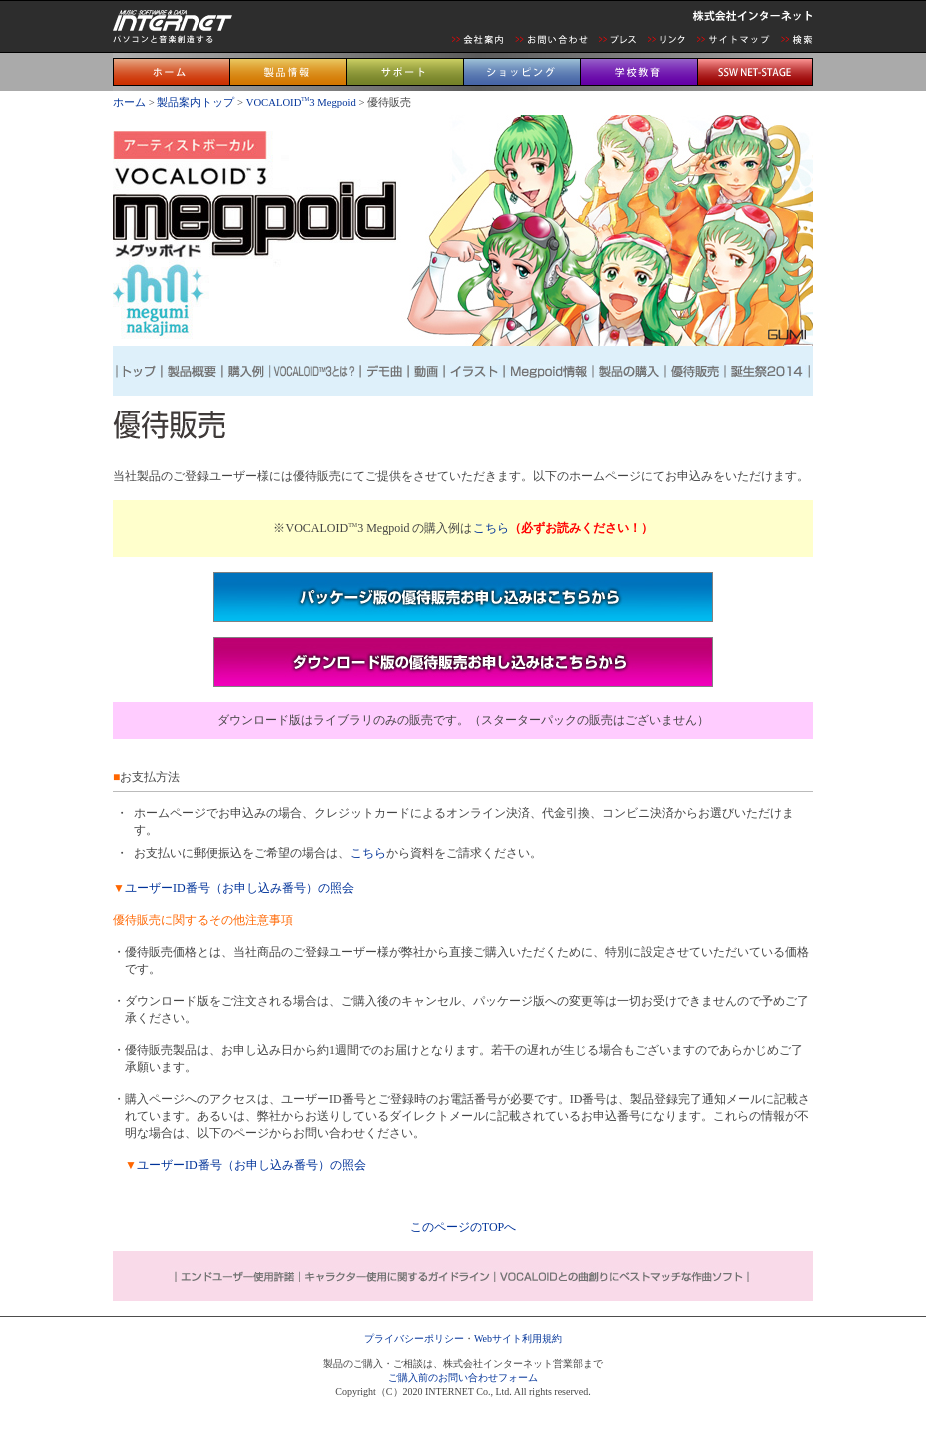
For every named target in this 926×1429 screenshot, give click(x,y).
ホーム (129, 102)
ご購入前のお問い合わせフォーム (463, 1377)
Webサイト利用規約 (518, 1338)
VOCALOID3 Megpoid (302, 102)
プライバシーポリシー (414, 1338)
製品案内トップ (195, 102)
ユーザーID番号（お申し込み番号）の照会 (239, 888)
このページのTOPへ (463, 1227)
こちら (491, 528)
